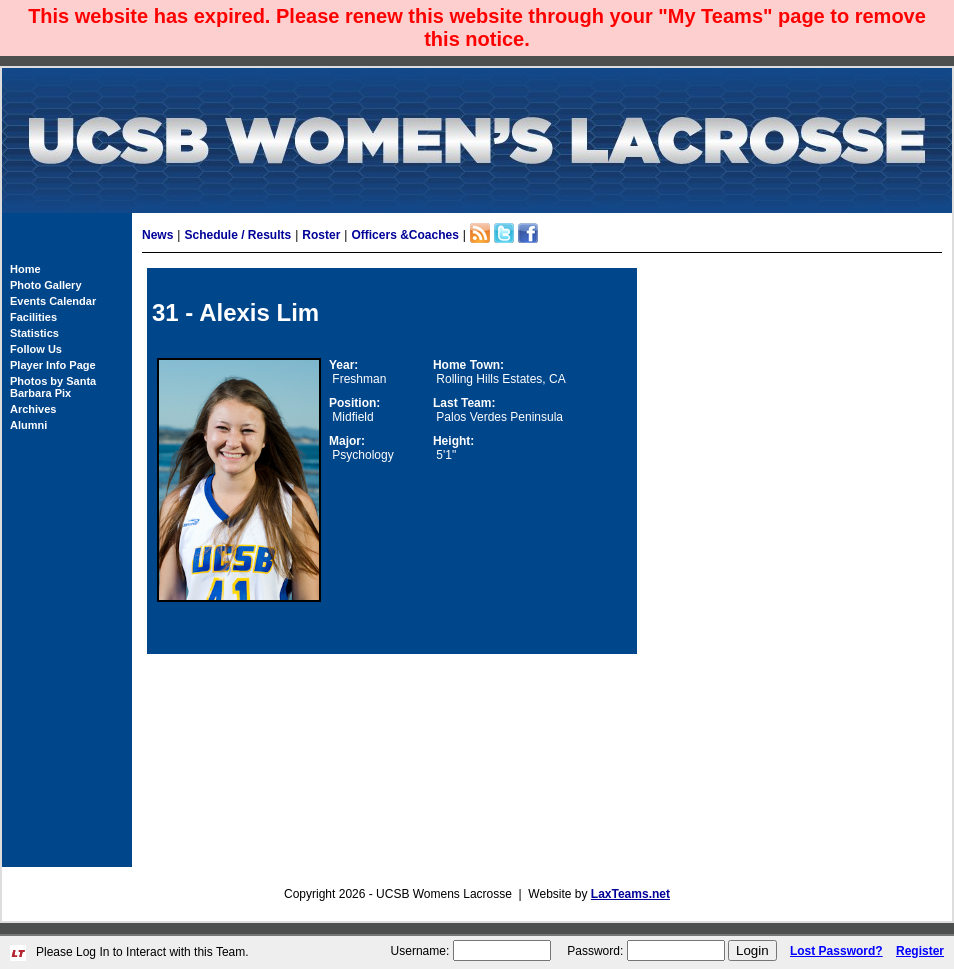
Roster (321, 235)
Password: (595, 951)
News (157, 235)
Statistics (34, 333)
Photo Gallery (46, 285)
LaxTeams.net (630, 894)
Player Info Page (53, 365)
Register (920, 951)
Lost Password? (836, 951)
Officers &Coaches (404, 235)
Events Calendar (53, 301)
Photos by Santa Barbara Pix (53, 387)
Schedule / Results (237, 235)
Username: (420, 951)
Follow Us (36, 349)
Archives (33, 409)
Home (25, 269)
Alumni (28, 425)
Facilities (33, 317)
